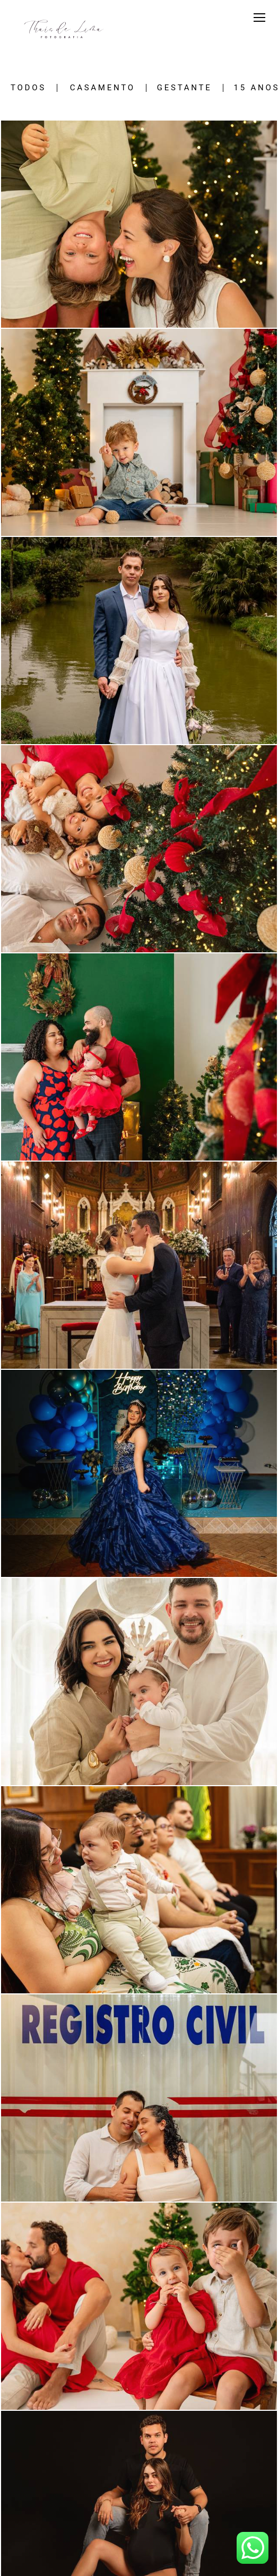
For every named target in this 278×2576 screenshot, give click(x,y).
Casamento (102, 88)
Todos (28, 88)
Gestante (184, 88)
